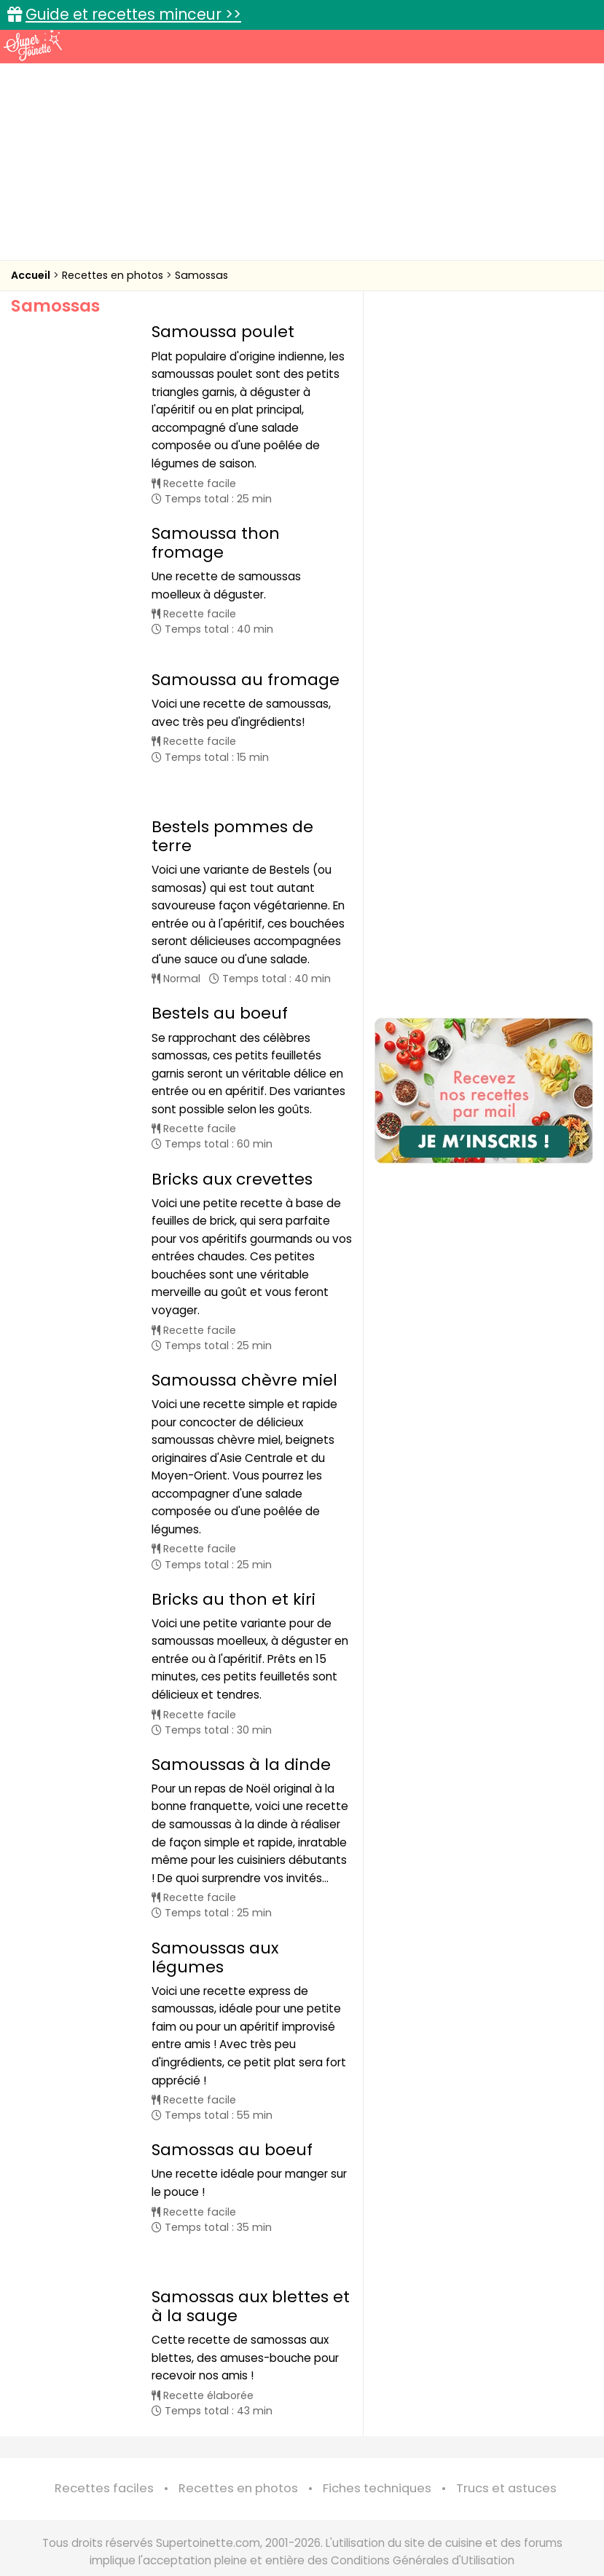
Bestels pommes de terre (232, 785)
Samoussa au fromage (246, 663)
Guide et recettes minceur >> (133, 14)
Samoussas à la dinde (241, 1713)
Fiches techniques (377, 2402)
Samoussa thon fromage (216, 543)
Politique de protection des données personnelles (387, 2519)
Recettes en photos (114, 275)
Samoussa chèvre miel (244, 1329)
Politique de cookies (196, 2519)
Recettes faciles (104, 2402)
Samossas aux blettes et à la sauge (251, 2220)
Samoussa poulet (223, 331)
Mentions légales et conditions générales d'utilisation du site (376, 2504)
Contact (191, 2504)
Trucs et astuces (506, 2402)
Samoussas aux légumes (215, 1906)
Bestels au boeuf (220, 962)
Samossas (201, 275)
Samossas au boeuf (232, 2098)
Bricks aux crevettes (232, 1128)
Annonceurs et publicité (92, 2504)
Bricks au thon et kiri (233, 1548)
